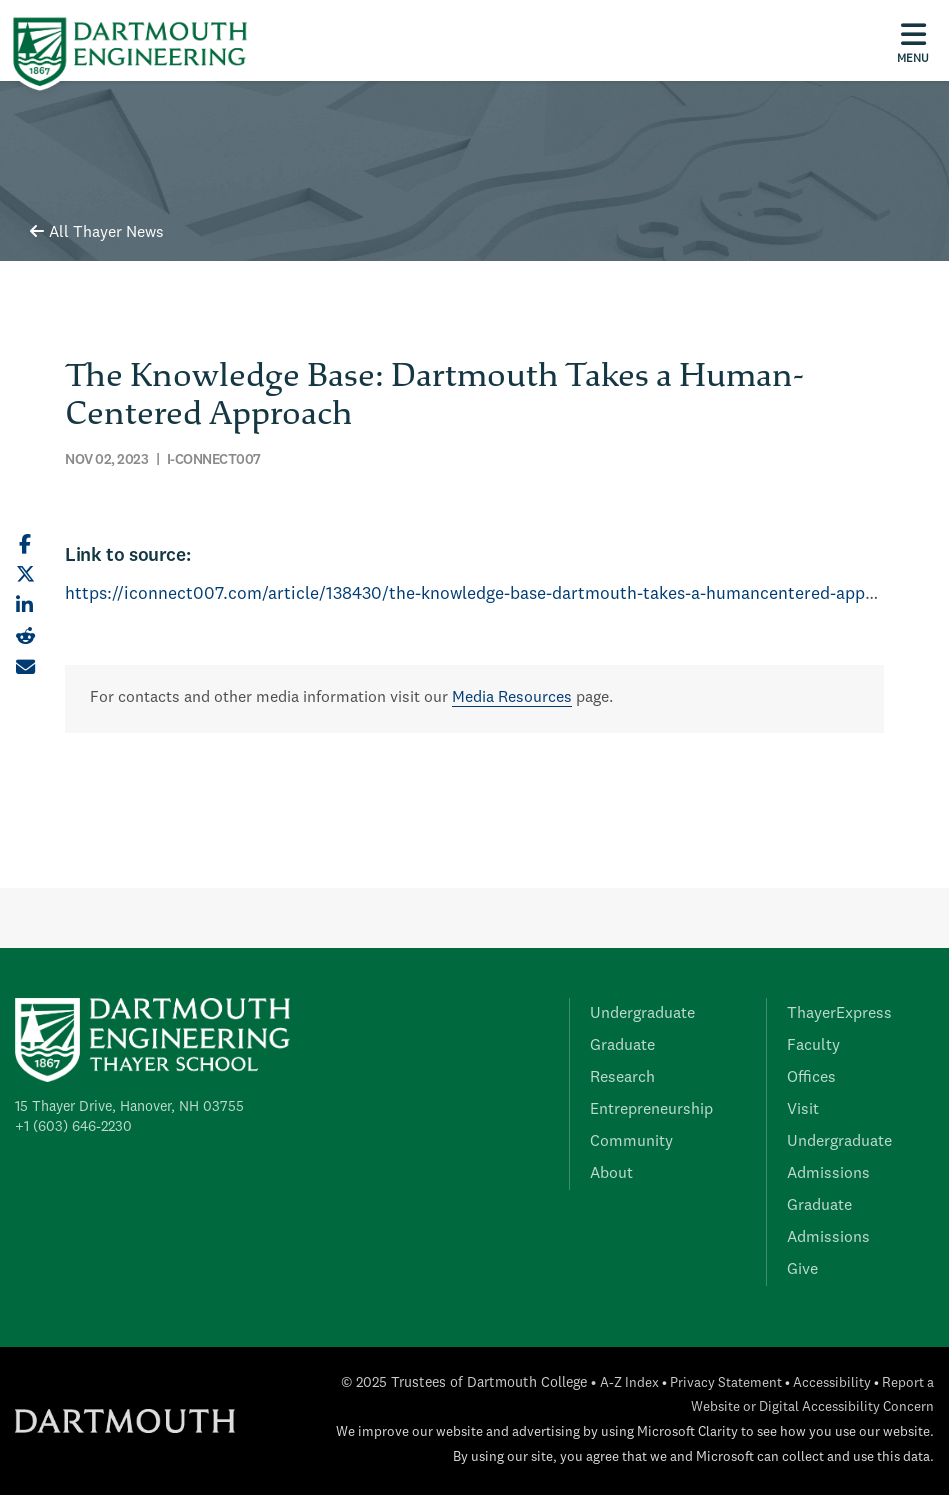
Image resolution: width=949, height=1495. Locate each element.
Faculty (813, 1046)
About (611, 1174)
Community (631, 1142)
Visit (803, 1110)
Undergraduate (642, 1014)
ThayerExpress (839, 1014)
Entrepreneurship (651, 1110)
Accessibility (832, 1383)
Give (802, 1270)
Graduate (622, 1046)
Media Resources (512, 698)
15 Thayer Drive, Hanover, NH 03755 (129, 1107)
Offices (811, 1078)
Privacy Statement (726, 1383)
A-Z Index (629, 1383)
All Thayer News (97, 233)
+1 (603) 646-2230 (73, 1127)
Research (622, 1078)
